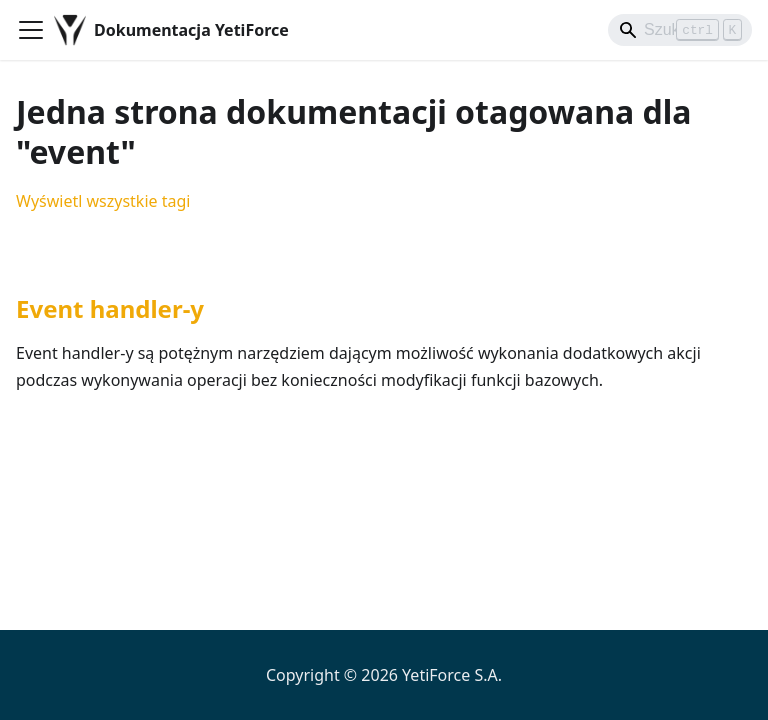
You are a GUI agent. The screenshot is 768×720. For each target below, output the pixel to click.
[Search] (680, 30)
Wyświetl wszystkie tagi (103, 201)
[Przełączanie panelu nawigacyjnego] (31, 30)
